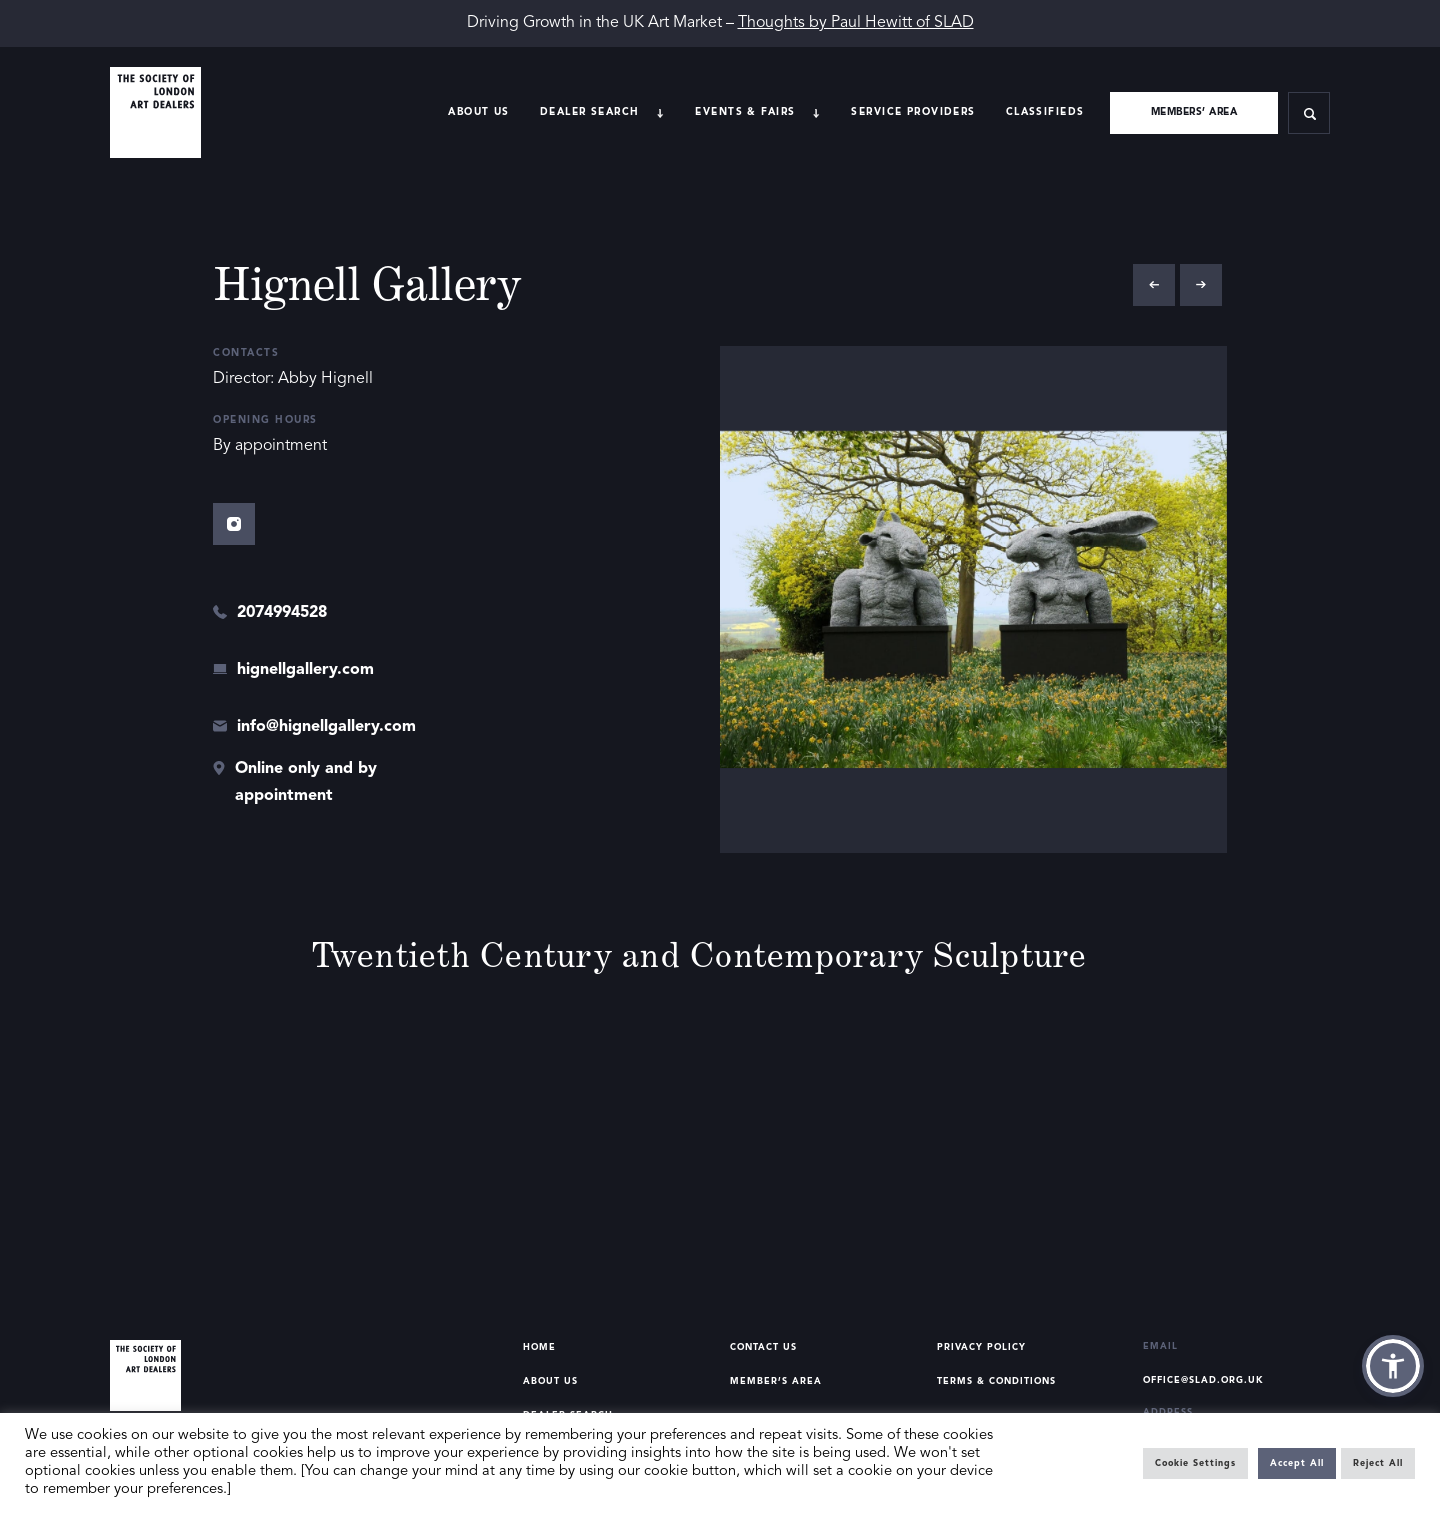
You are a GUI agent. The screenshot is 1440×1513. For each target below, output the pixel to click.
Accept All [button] (1297, 1463)
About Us (478, 112)
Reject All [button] (1378, 1463)
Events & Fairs (745, 112)
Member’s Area (776, 1381)
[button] (1393, 1366)
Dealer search (590, 112)
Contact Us (763, 1347)
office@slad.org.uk (1203, 1380)
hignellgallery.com (305, 670)
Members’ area (1194, 112)
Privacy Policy (981, 1347)
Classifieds (1045, 112)
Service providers (913, 112)
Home (539, 1347)
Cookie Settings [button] (1195, 1463)
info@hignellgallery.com (326, 727)
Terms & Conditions (996, 1381)
